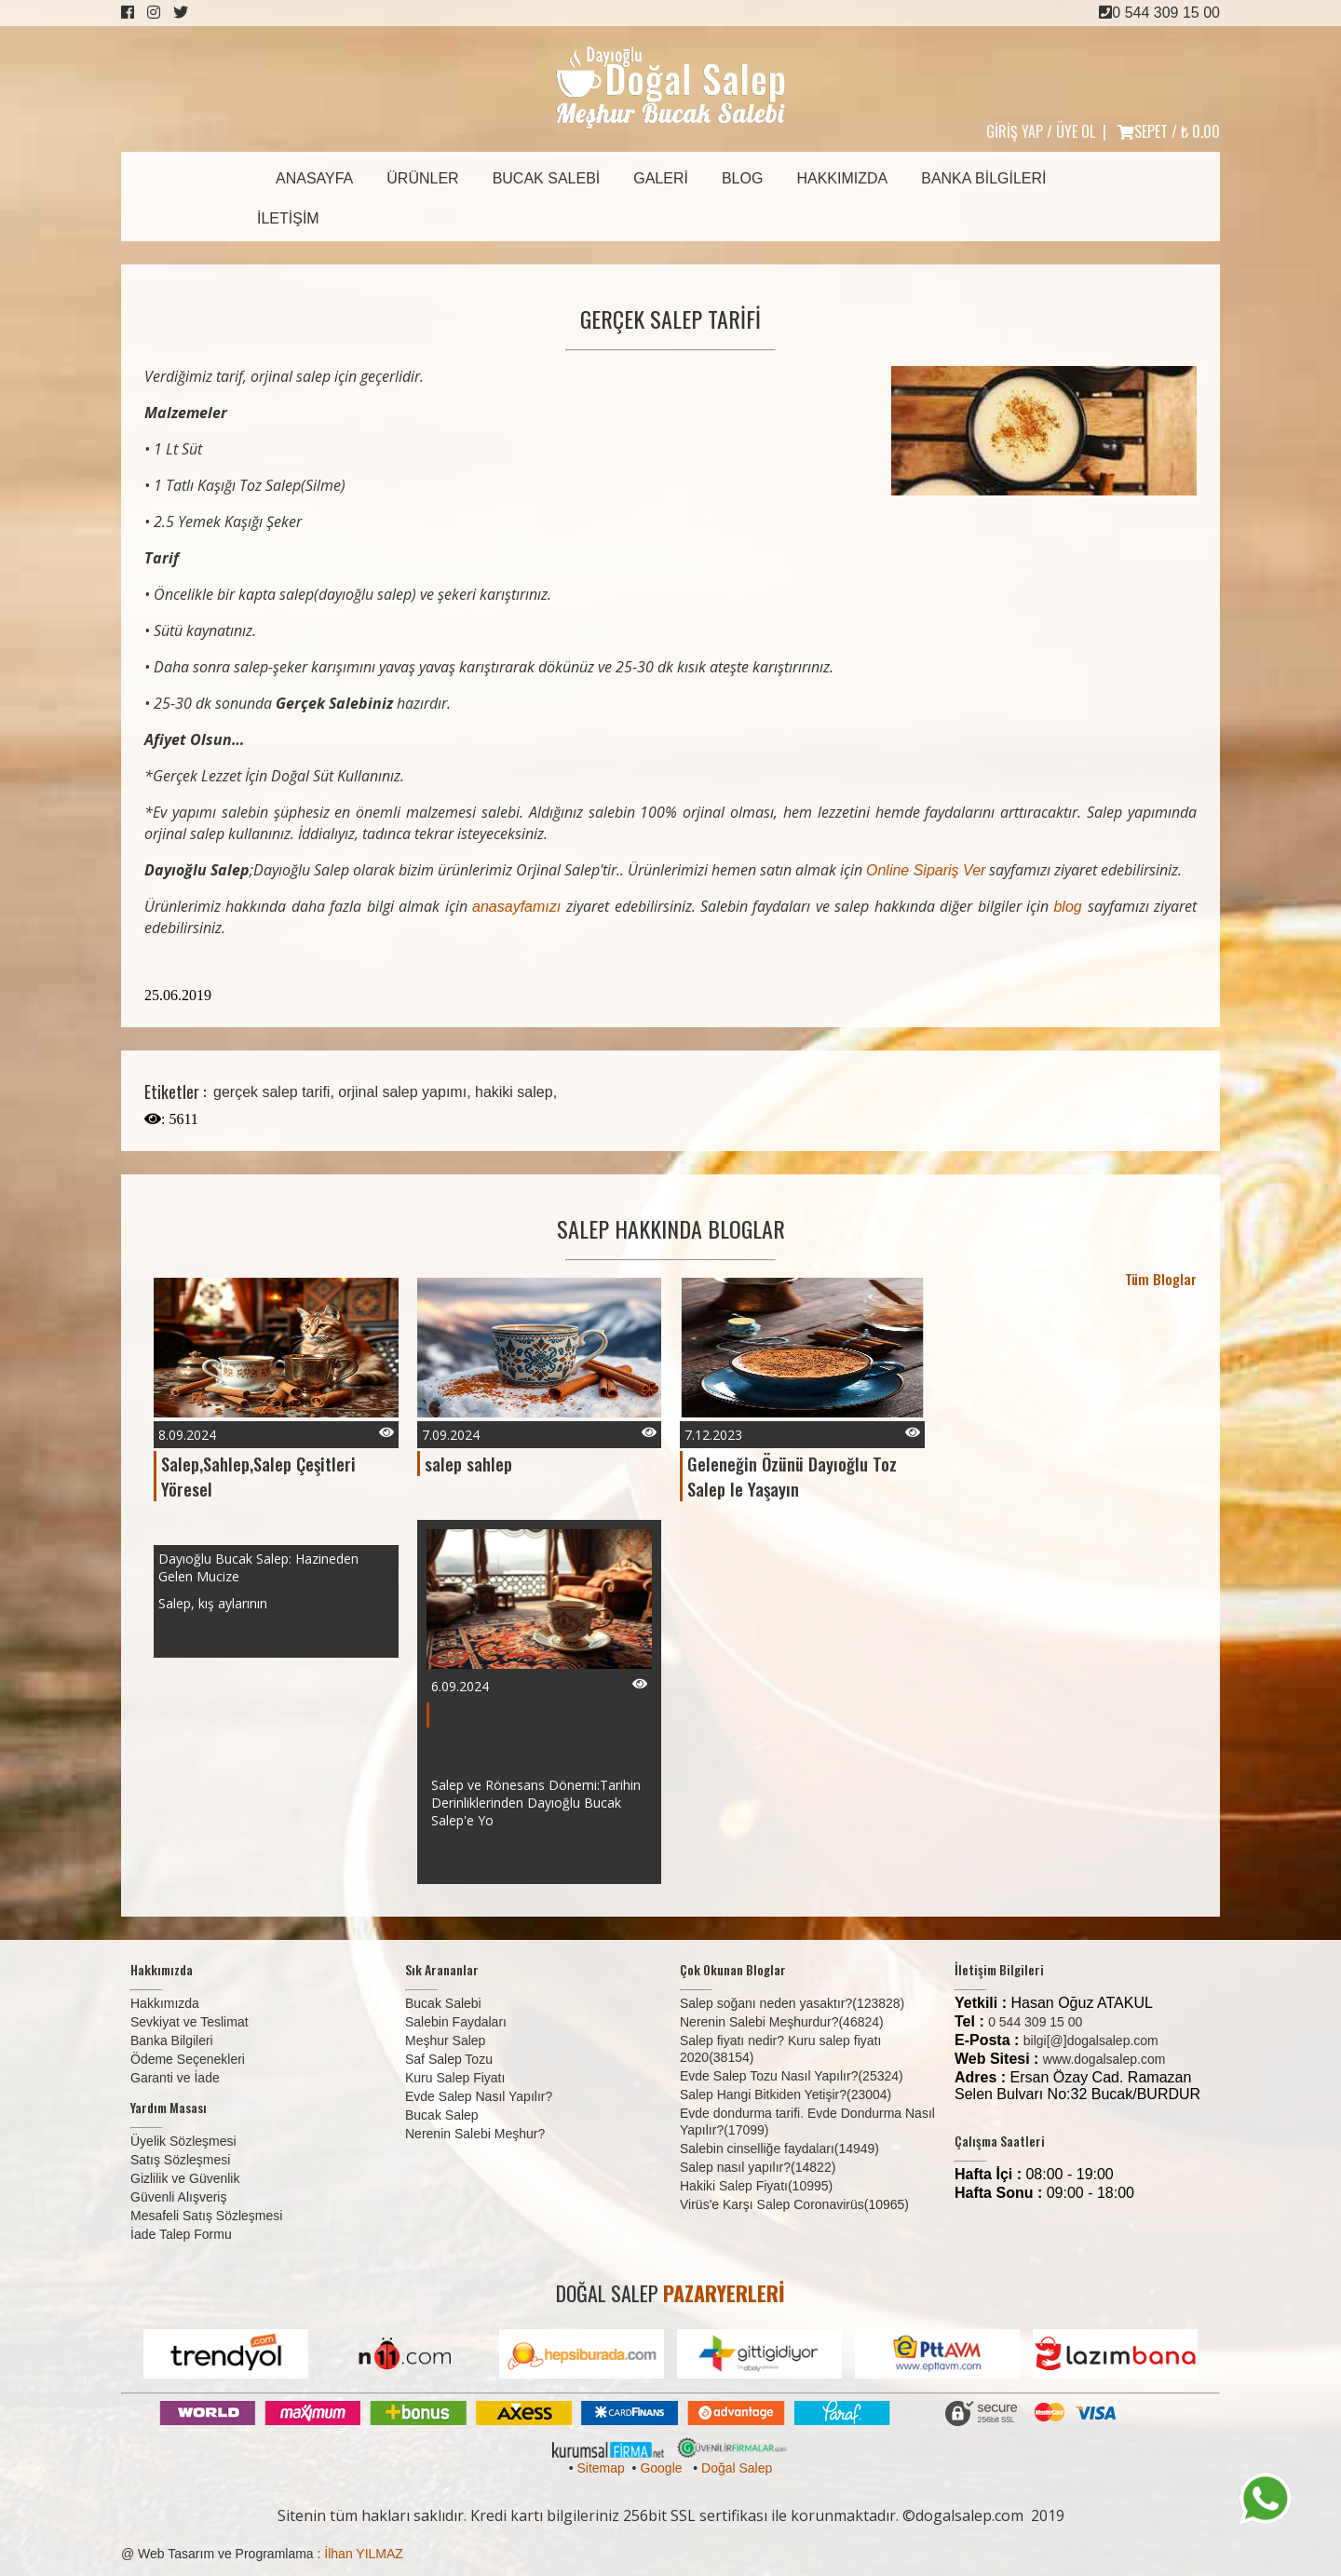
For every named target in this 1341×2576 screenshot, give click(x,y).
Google (661, 2468)
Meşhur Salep (445, 2040)
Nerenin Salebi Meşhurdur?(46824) (782, 2021)
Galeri (660, 178)
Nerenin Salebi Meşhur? (475, 2133)
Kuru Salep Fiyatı (455, 2077)
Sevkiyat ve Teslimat (189, 2021)
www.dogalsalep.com (1104, 2059)
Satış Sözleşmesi (180, 2159)
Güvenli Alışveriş (178, 2197)
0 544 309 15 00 (1159, 12)
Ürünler (422, 178)
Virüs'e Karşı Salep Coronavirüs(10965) (794, 2204)
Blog (742, 178)
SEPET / (1169, 131)
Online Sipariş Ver (925, 870)
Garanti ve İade (175, 2077)
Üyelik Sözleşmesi (183, 2141)
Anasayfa (314, 178)
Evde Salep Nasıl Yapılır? (478, 2096)
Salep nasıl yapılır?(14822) (757, 2167)
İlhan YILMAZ (363, 2553)
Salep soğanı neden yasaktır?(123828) (792, 2003)
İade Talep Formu (181, 2234)
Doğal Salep (736, 2468)
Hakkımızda (841, 178)
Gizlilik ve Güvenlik (184, 2178)
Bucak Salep (442, 2115)
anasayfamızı (519, 907)
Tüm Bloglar (1161, 1278)
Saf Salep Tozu (449, 2059)
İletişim (288, 218)
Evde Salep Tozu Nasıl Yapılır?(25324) (791, 2075)
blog (1070, 907)
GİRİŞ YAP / (1019, 131)
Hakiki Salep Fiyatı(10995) (756, 2185)
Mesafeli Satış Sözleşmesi (206, 2215)
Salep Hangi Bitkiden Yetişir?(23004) (785, 2094)
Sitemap (600, 2468)
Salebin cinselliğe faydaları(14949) (779, 2148)
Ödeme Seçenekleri (187, 2059)
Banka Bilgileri (983, 178)
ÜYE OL (1075, 131)
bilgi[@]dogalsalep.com (1090, 2040)
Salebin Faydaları (456, 2021)
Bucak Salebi (547, 178)
